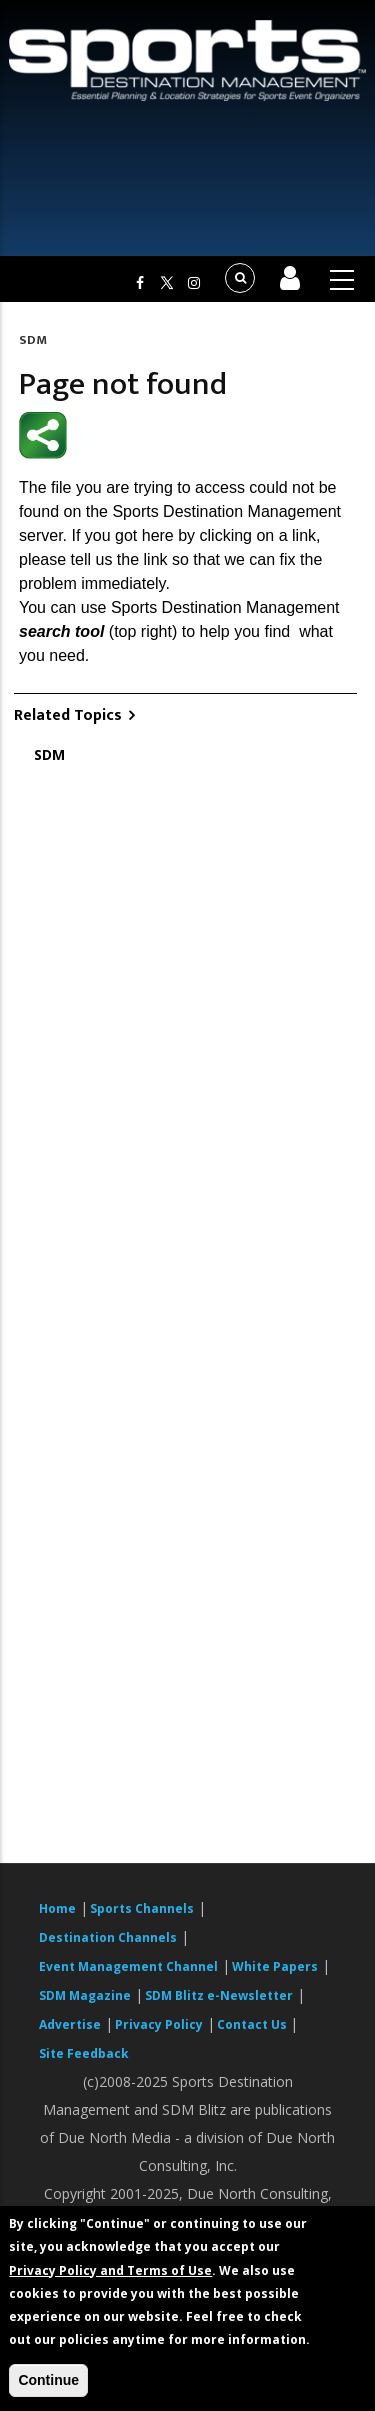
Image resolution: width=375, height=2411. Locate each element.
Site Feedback (84, 2053)
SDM (33, 340)
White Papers (275, 1966)
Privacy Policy (159, 2024)
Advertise (70, 2024)
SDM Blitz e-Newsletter (219, 1995)
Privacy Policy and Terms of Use (110, 2270)
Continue (48, 2380)
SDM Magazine (85, 1995)
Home (57, 1908)
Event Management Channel (128, 1966)
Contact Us (253, 2024)
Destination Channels (108, 1937)
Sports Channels (142, 1908)
